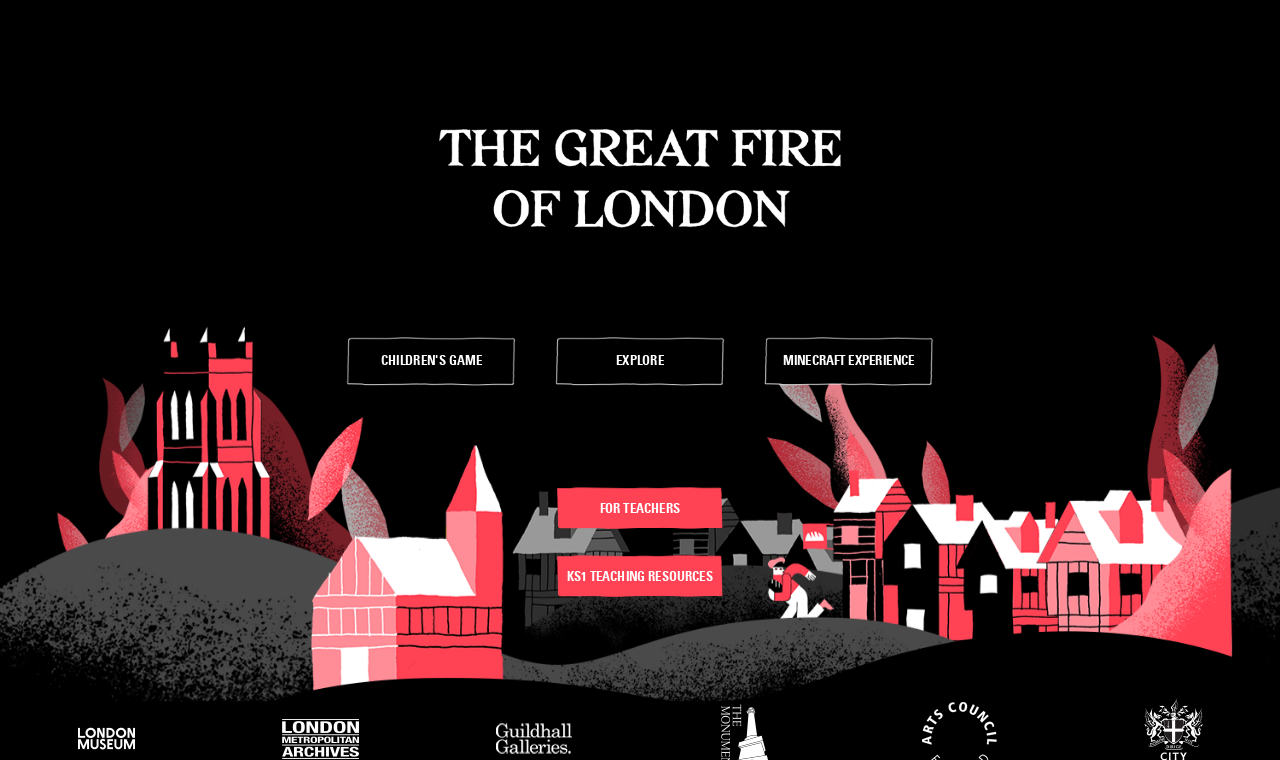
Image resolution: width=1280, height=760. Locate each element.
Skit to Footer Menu (373, 10)
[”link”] (431, 361)
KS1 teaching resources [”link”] (640, 576)
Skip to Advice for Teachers (213, 10)
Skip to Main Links (60, 10)
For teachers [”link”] (640, 508)
